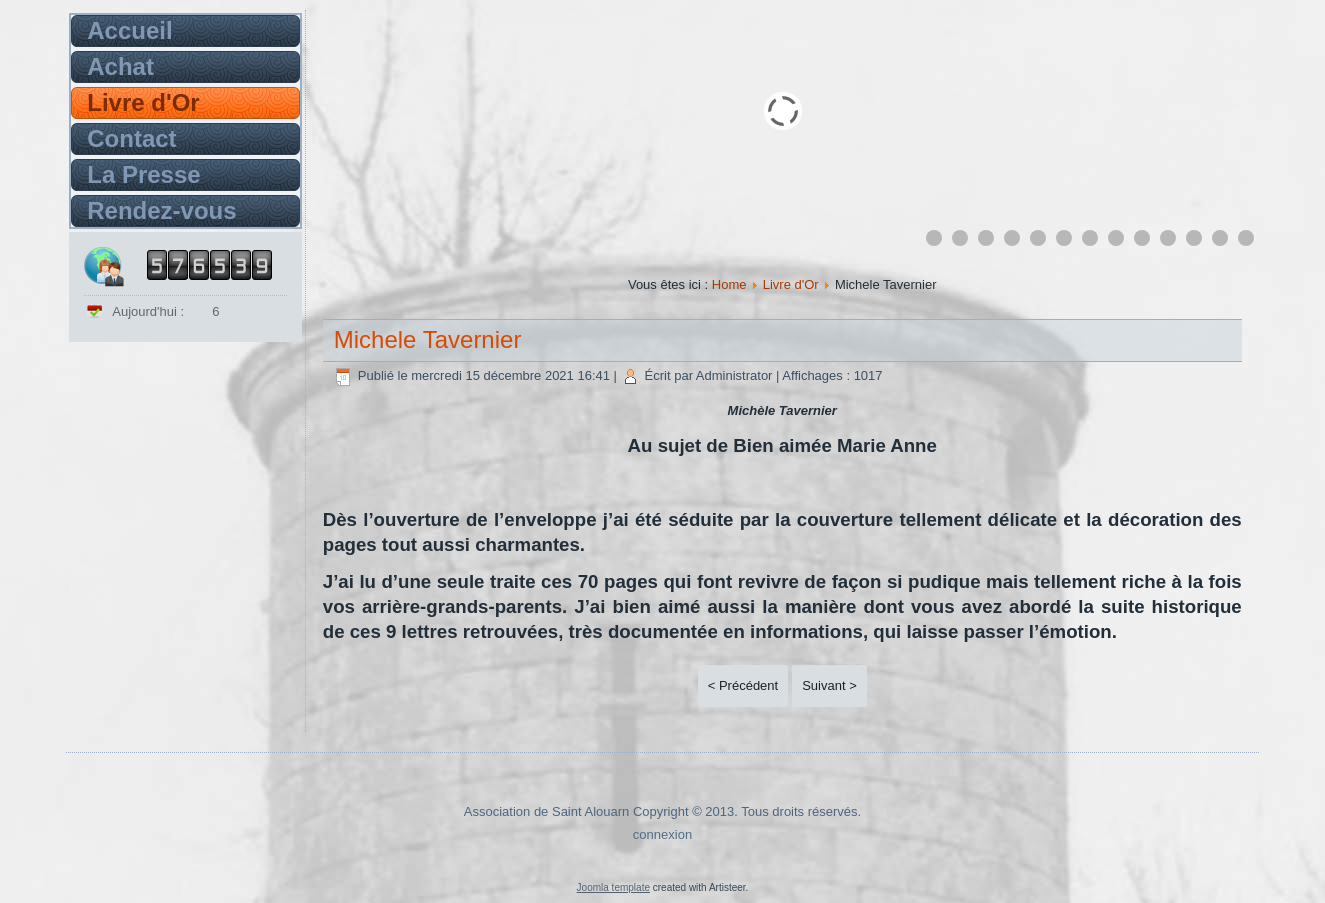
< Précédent (743, 685)
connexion (662, 834)
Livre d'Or (143, 102)
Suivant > (829, 685)
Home (729, 284)
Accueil (129, 30)
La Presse (143, 174)
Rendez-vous (161, 210)
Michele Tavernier (428, 339)
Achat (120, 66)
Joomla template (613, 887)
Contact (131, 138)
